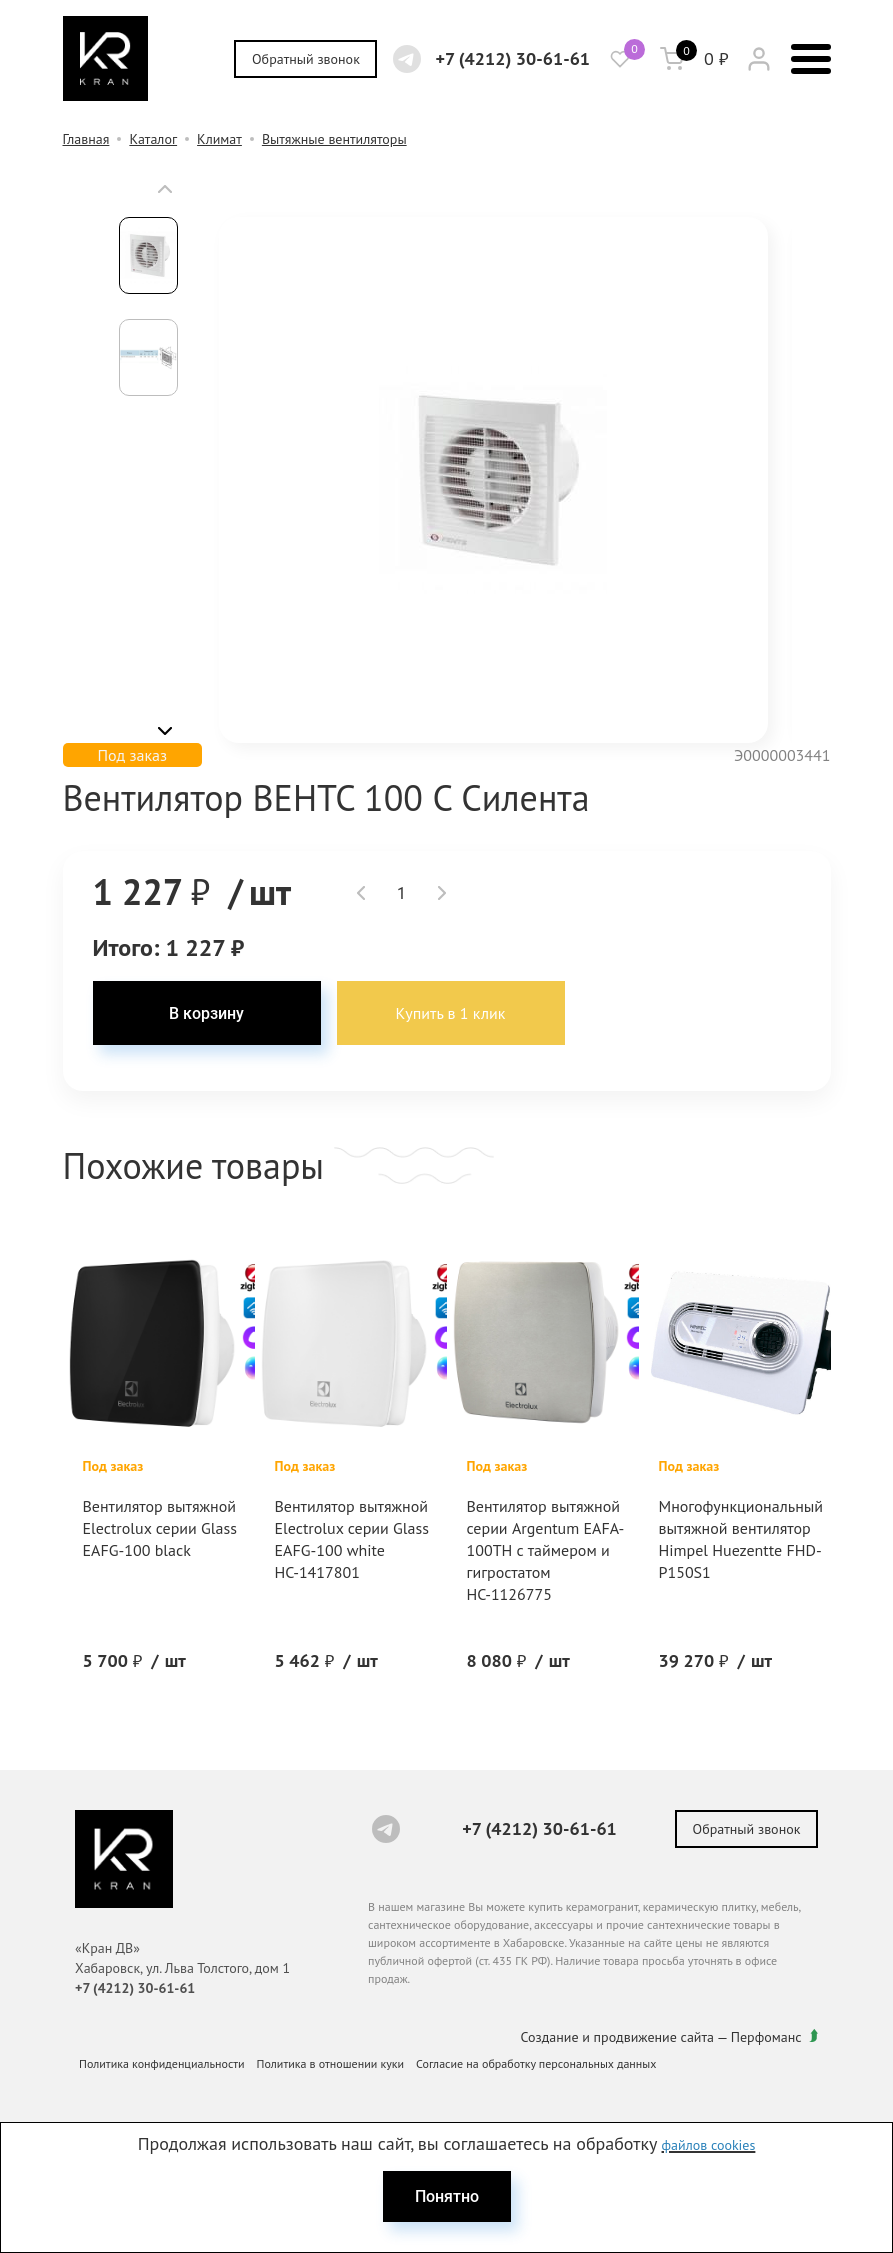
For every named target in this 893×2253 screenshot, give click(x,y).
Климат (219, 139)
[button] (165, 189)
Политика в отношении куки (331, 2063)
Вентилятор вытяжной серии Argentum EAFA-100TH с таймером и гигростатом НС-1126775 (546, 1550)
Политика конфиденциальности (162, 2063)
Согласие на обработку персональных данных (536, 2063)
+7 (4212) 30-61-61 (512, 58)
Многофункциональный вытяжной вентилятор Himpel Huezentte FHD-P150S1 (741, 1539)
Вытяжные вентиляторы (334, 139)
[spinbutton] (401, 893)
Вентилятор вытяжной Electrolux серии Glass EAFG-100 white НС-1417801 (352, 1539)
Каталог (153, 139)
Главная (86, 139)
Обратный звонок (306, 59)
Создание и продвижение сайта (618, 2037)
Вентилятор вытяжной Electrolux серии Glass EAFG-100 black (160, 1528)
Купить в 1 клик (451, 1013)
